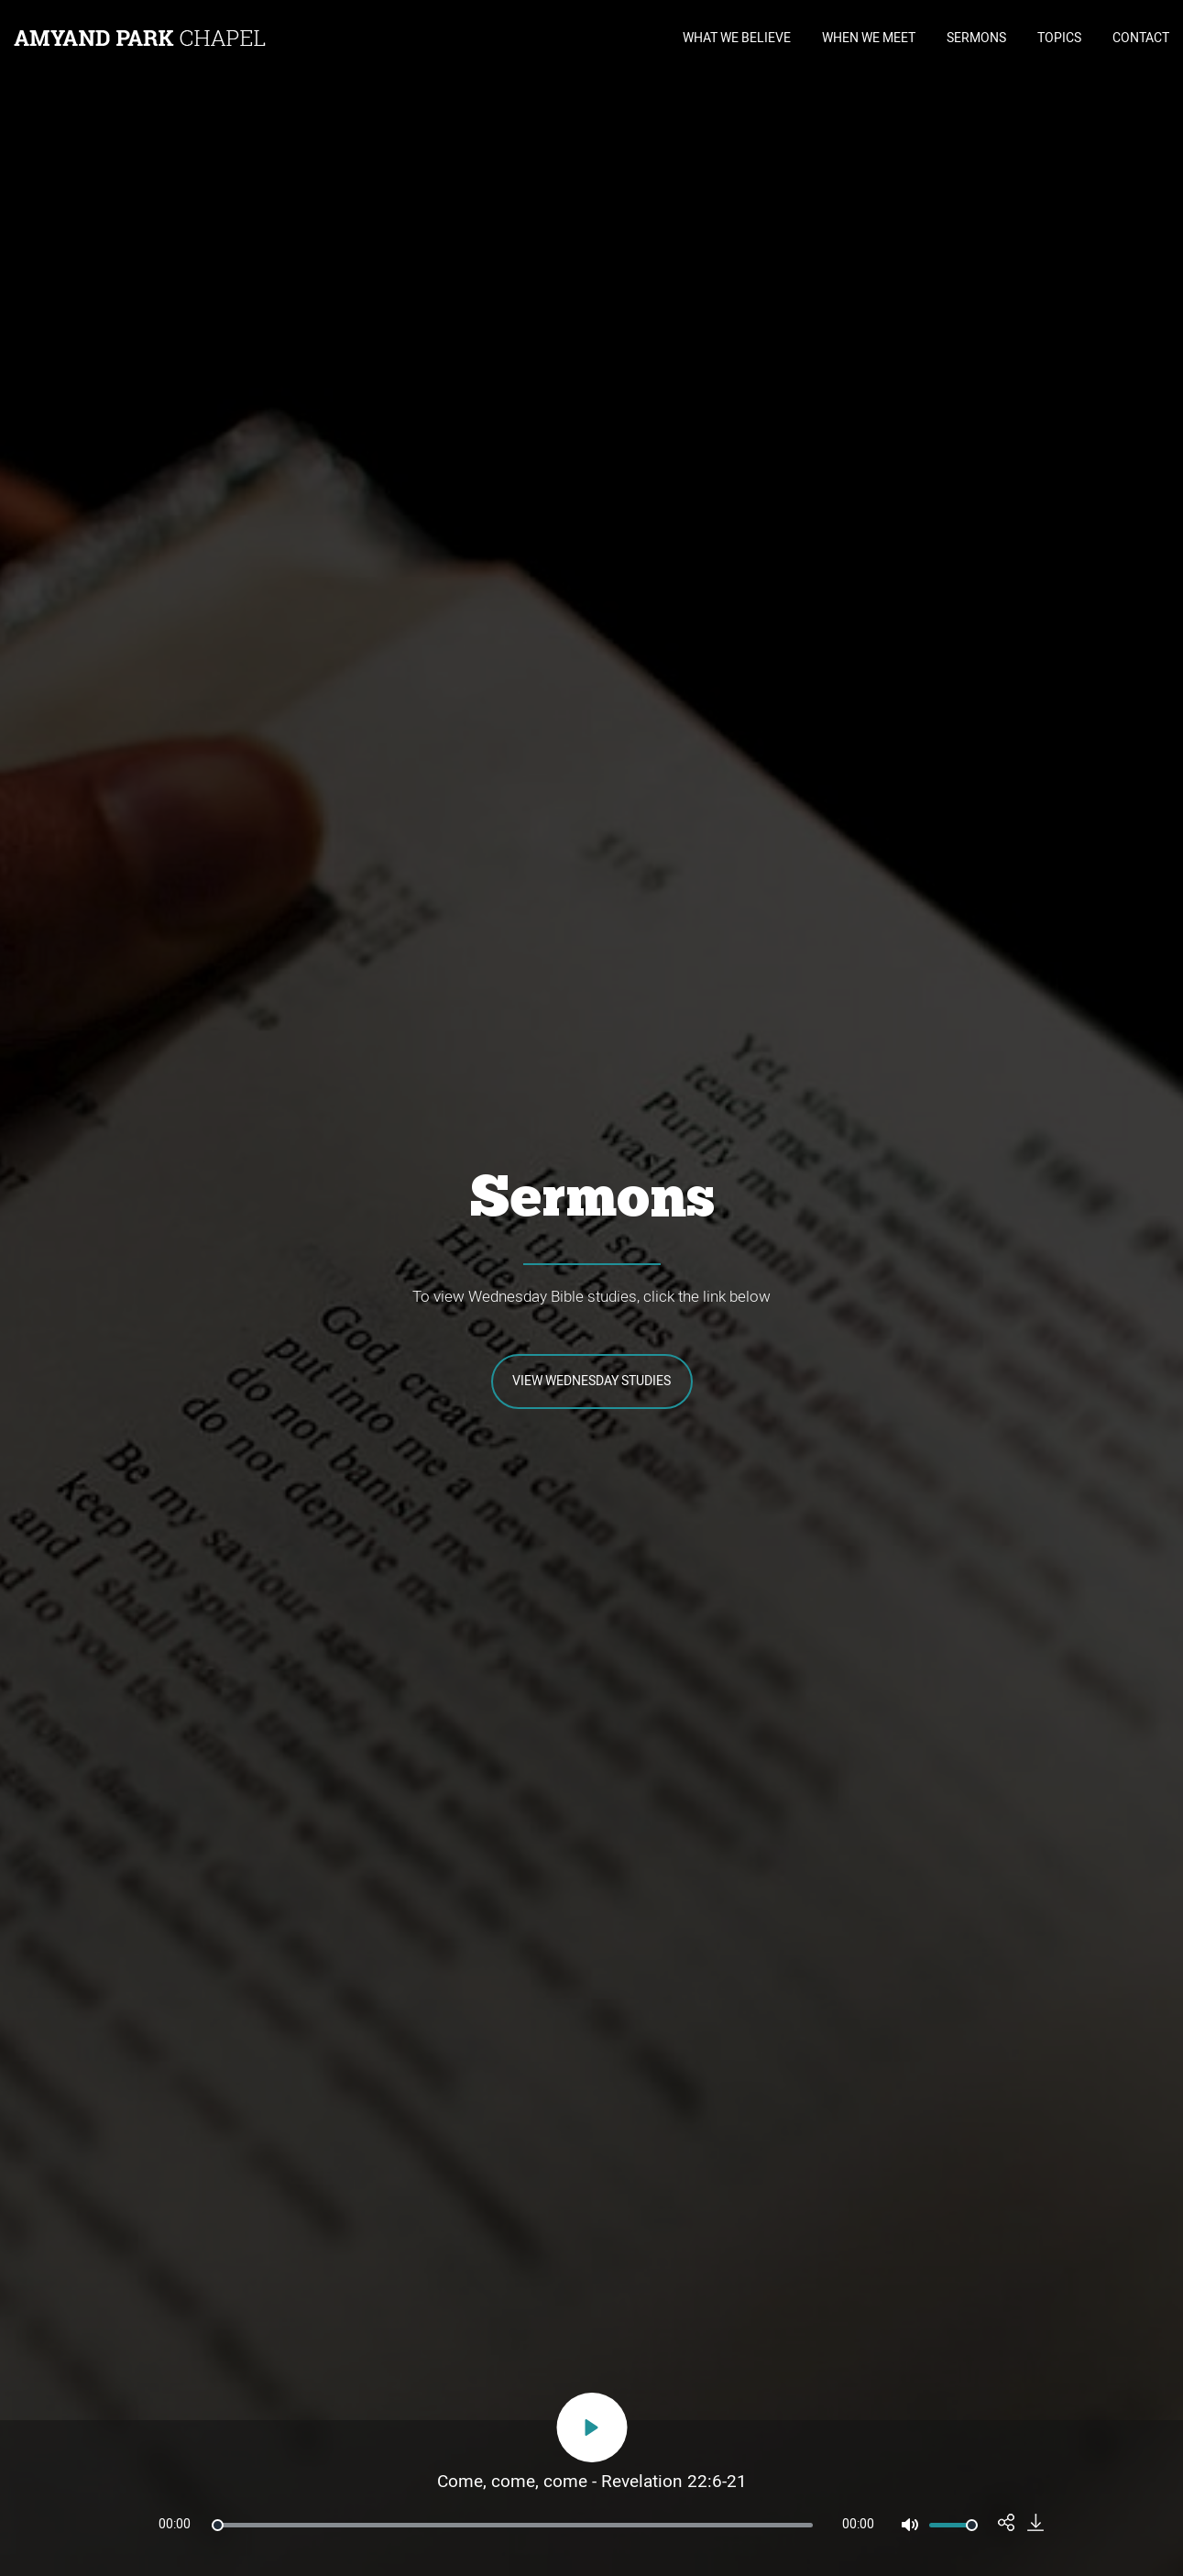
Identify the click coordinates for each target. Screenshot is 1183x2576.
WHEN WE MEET (868, 38)
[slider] (512, 2525)
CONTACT (1140, 38)
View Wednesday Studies (591, 1381)
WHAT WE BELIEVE (737, 38)
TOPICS (1059, 38)
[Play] (591, 2427)
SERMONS (976, 38)
